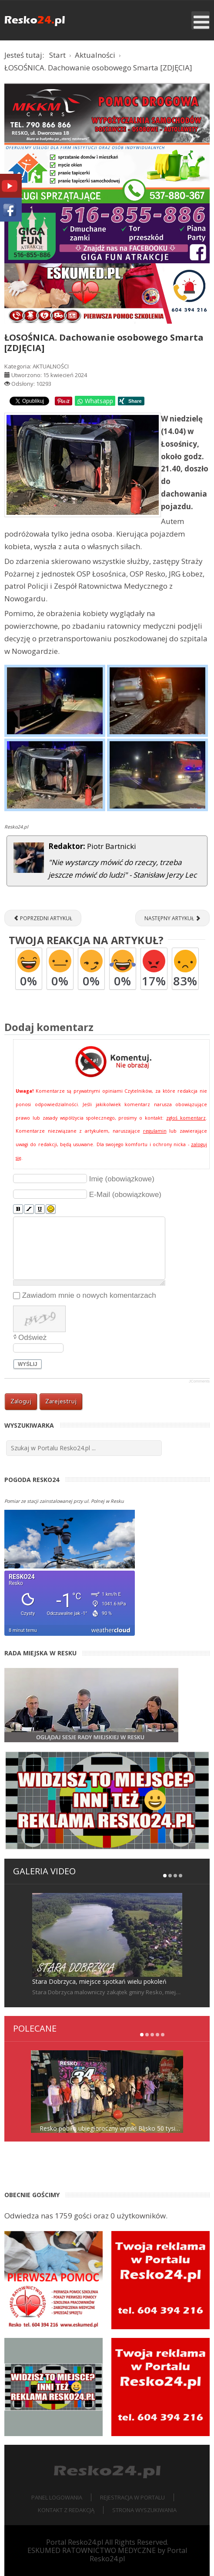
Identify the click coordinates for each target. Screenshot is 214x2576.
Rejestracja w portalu (132, 2497)
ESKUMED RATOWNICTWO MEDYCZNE (91, 2550)
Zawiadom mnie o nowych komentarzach (89, 1295)
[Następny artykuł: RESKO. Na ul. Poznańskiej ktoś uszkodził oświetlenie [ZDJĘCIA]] (172, 918)
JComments (199, 1381)
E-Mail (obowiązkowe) (125, 1194)
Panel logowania (56, 2497)
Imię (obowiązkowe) (121, 1179)
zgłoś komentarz (186, 1118)
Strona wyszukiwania (144, 2510)
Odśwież (32, 1337)
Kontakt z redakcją (66, 2510)
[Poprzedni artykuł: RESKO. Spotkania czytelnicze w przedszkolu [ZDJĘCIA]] (42, 918)
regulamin (155, 1131)
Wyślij (27, 1364)
